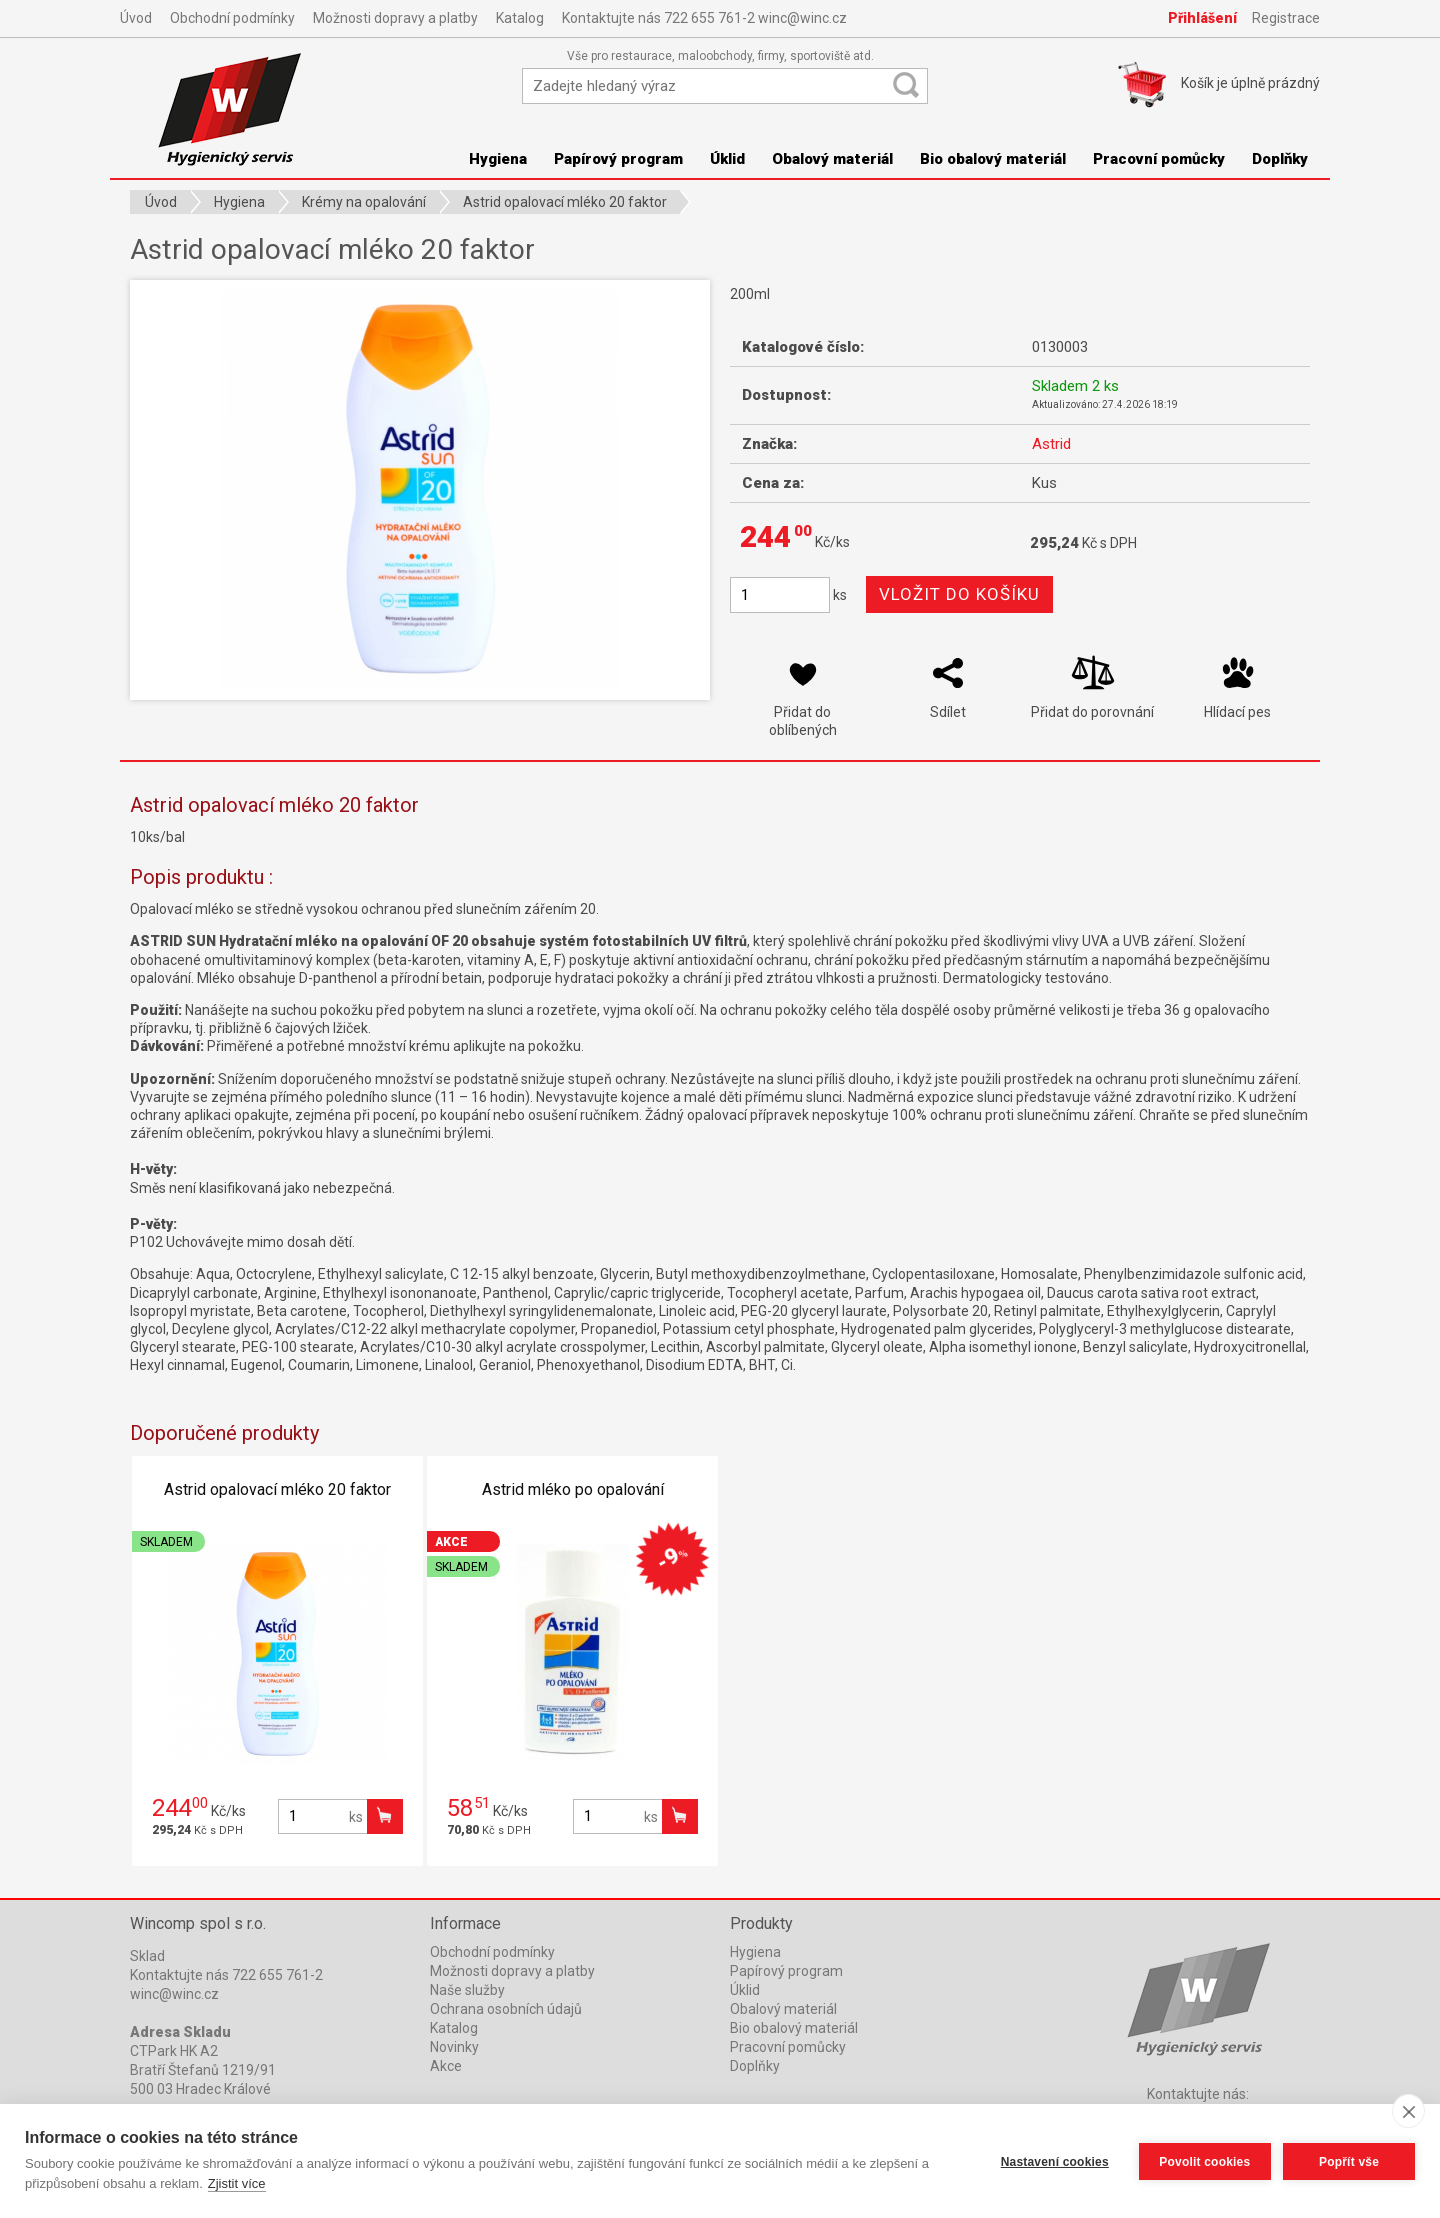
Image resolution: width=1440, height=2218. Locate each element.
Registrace (1286, 18)
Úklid (727, 159)
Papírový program (618, 159)
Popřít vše (1349, 2161)
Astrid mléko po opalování (573, 1489)
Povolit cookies (1202, 2161)
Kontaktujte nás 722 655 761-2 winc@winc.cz (704, 18)
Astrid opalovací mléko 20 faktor (277, 1489)
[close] (1408, 2111)
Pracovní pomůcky (1159, 159)
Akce (446, 2066)
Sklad (147, 1956)
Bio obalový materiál (993, 159)
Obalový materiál (832, 159)
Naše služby (467, 1990)
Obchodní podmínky (232, 18)
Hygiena (498, 159)
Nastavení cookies (1053, 2161)
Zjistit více (237, 2183)
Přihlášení (1202, 18)
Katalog (520, 18)
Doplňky (1280, 159)
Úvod (136, 18)
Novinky (454, 2047)
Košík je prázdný (1250, 83)
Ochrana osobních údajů (506, 2009)
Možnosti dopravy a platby (395, 18)
